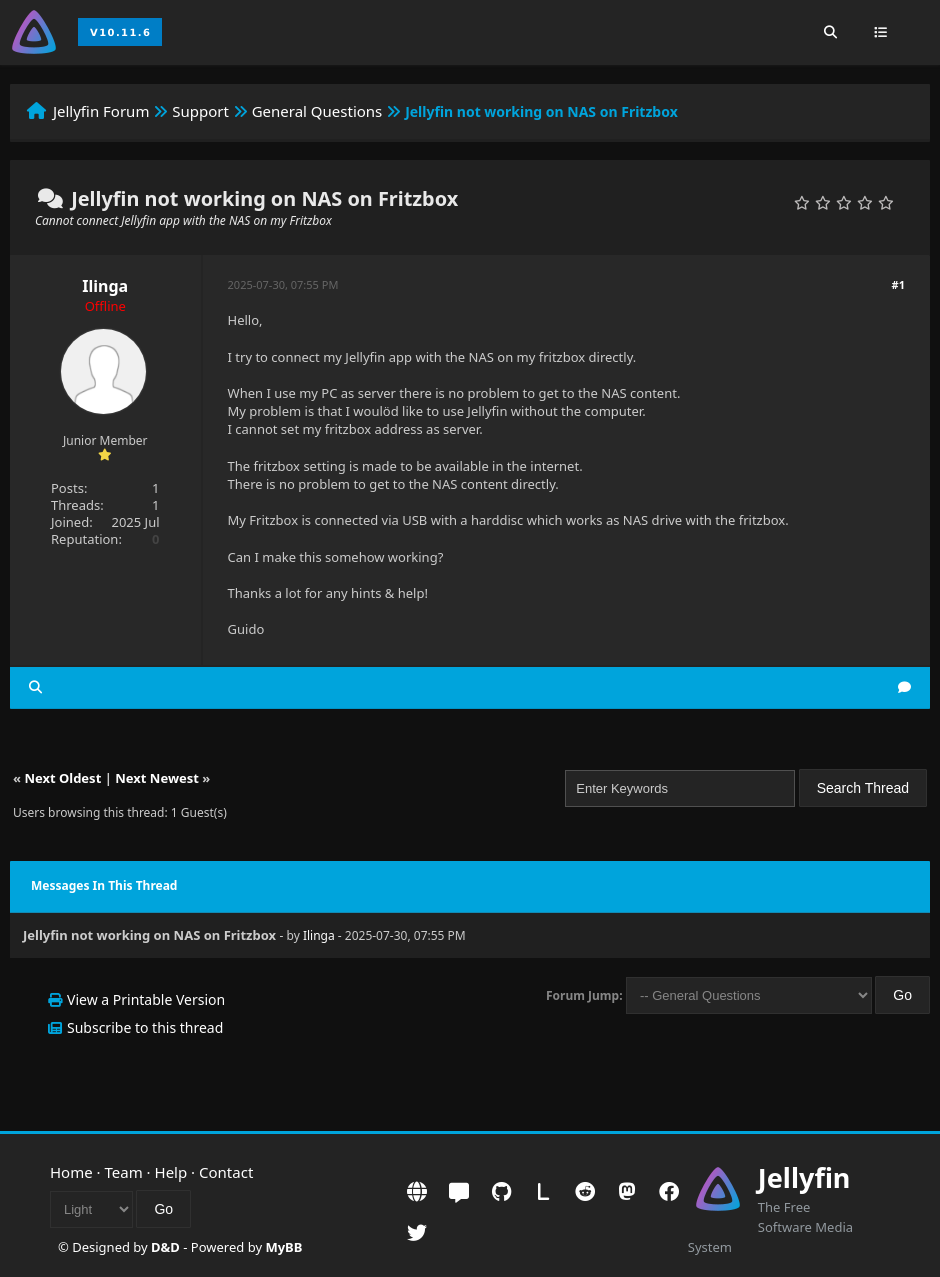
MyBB (283, 1247)
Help (171, 1172)
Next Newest (157, 778)
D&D (165, 1247)
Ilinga (105, 286)
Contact (226, 1172)
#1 (898, 284)
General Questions (317, 111)
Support (200, 111)
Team (124, 1172)
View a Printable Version (146, 999)
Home (71, 1172)
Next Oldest (62, 778)
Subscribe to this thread (145, 1027)
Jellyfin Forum (101, 111)
